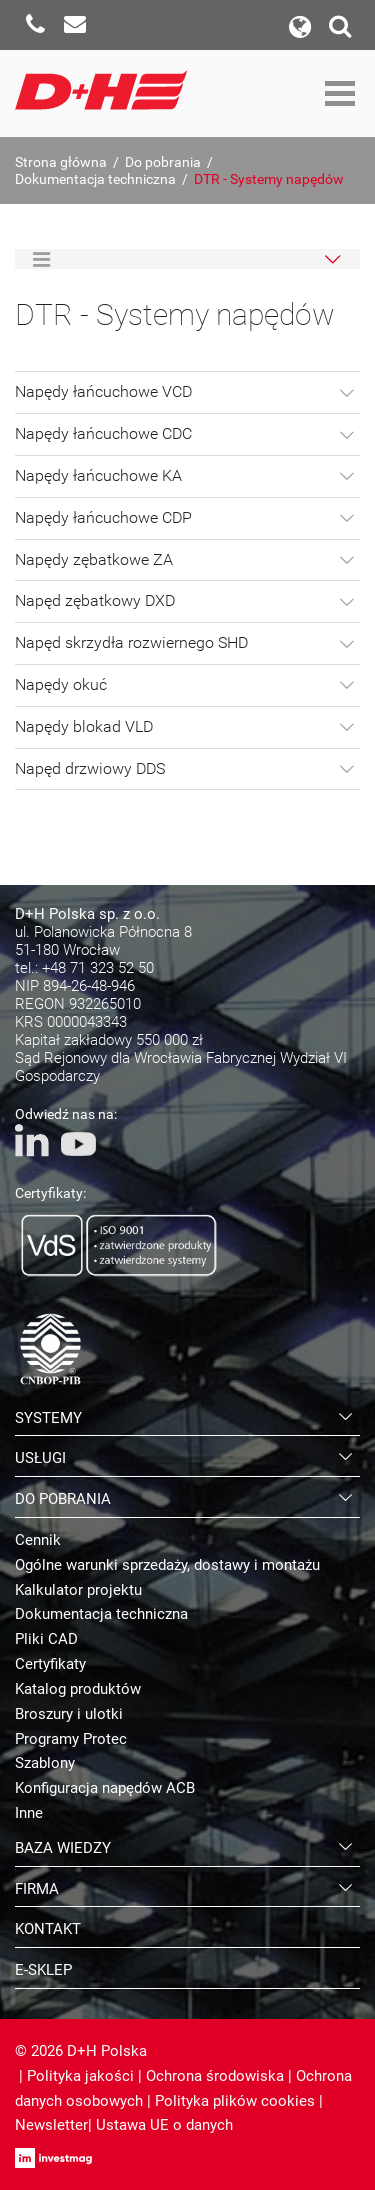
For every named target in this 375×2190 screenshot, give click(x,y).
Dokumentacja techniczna (95, 179)
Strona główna (61, 162)
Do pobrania (163, 162)
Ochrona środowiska (215, 2076)
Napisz (75, 25)
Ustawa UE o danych (164, 2125)
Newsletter (51, 2125)
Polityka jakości (80, 2076)
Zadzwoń (35, 25)
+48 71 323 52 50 (98, 968)
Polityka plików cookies (235, 2101)
